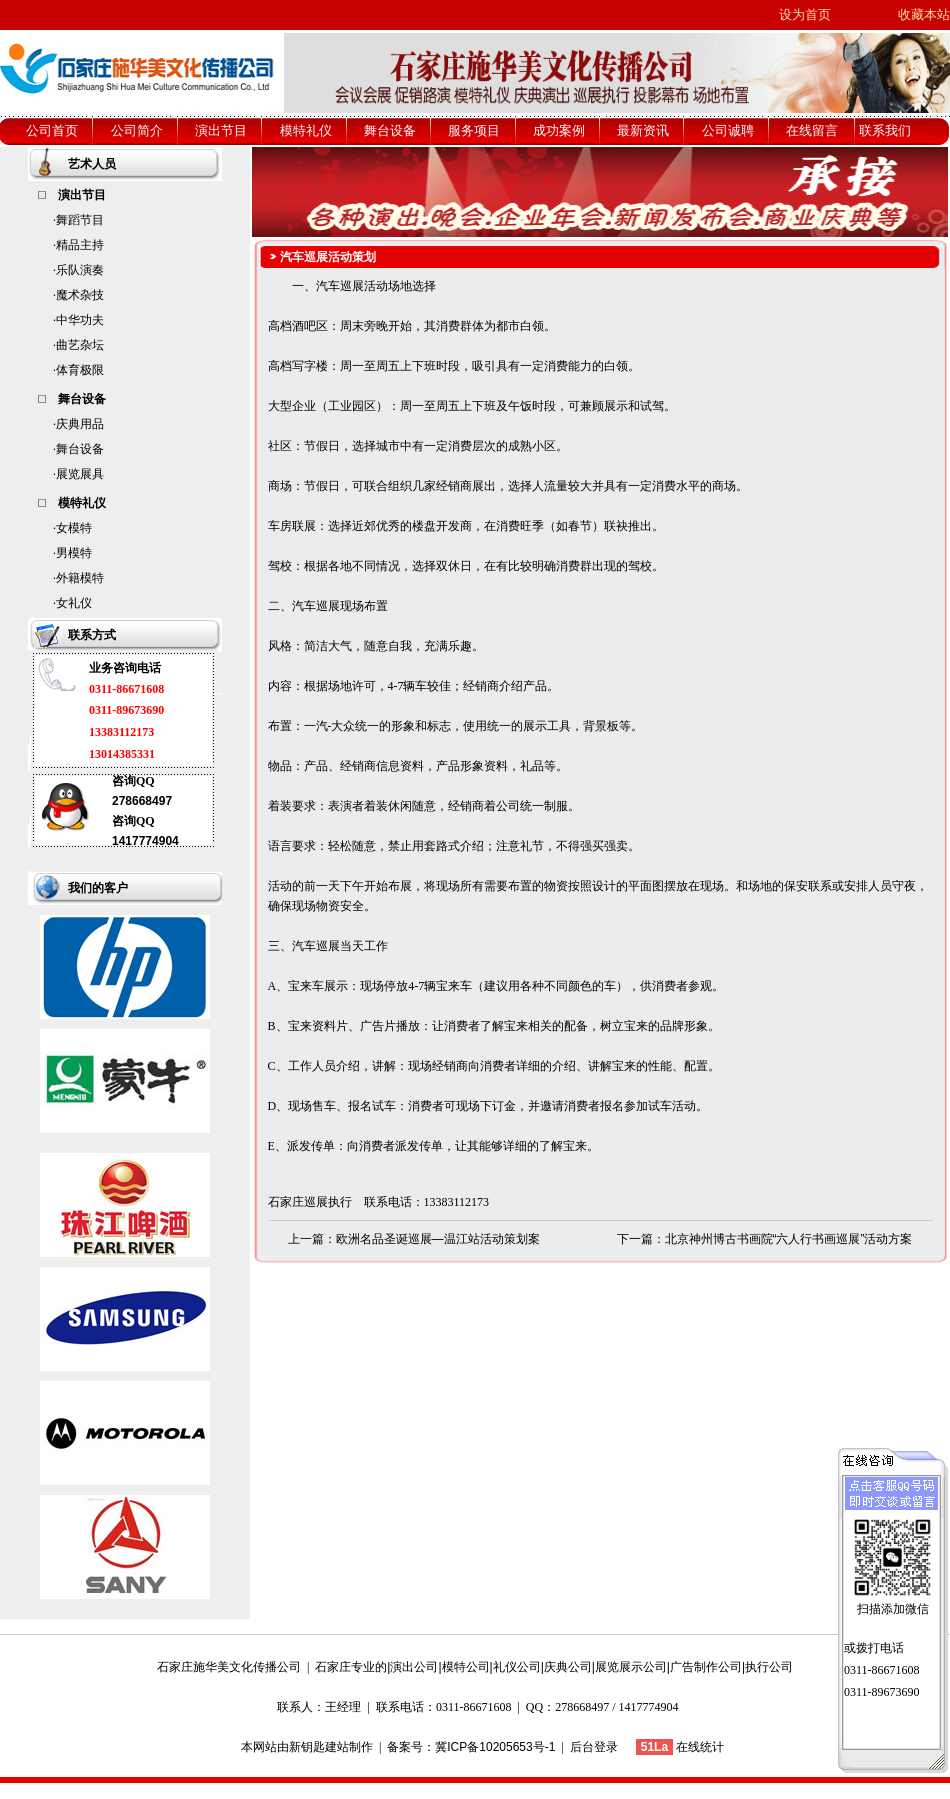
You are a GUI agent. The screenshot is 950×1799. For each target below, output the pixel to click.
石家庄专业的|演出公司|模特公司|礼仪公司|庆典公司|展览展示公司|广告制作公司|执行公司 (554, 1667)
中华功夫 (80, 320)
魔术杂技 (80, 295)
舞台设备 (80, 449)
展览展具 (80, 474)
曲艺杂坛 (80, 345)
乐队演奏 (80, 270)
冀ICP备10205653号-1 (495, 1747)
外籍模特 (80, 578)
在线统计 (700, 1747)
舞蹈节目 (80, 220)
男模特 (74, 553)
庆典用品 (80, 424)
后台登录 (594, 1747)
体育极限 (80, 370)
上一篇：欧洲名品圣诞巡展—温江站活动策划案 (414, 1239)
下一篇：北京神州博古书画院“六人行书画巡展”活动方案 (765, 1239)
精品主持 (80, 245)
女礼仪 (74, 603)
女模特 (74, 528)
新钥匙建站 (319, 1747)
